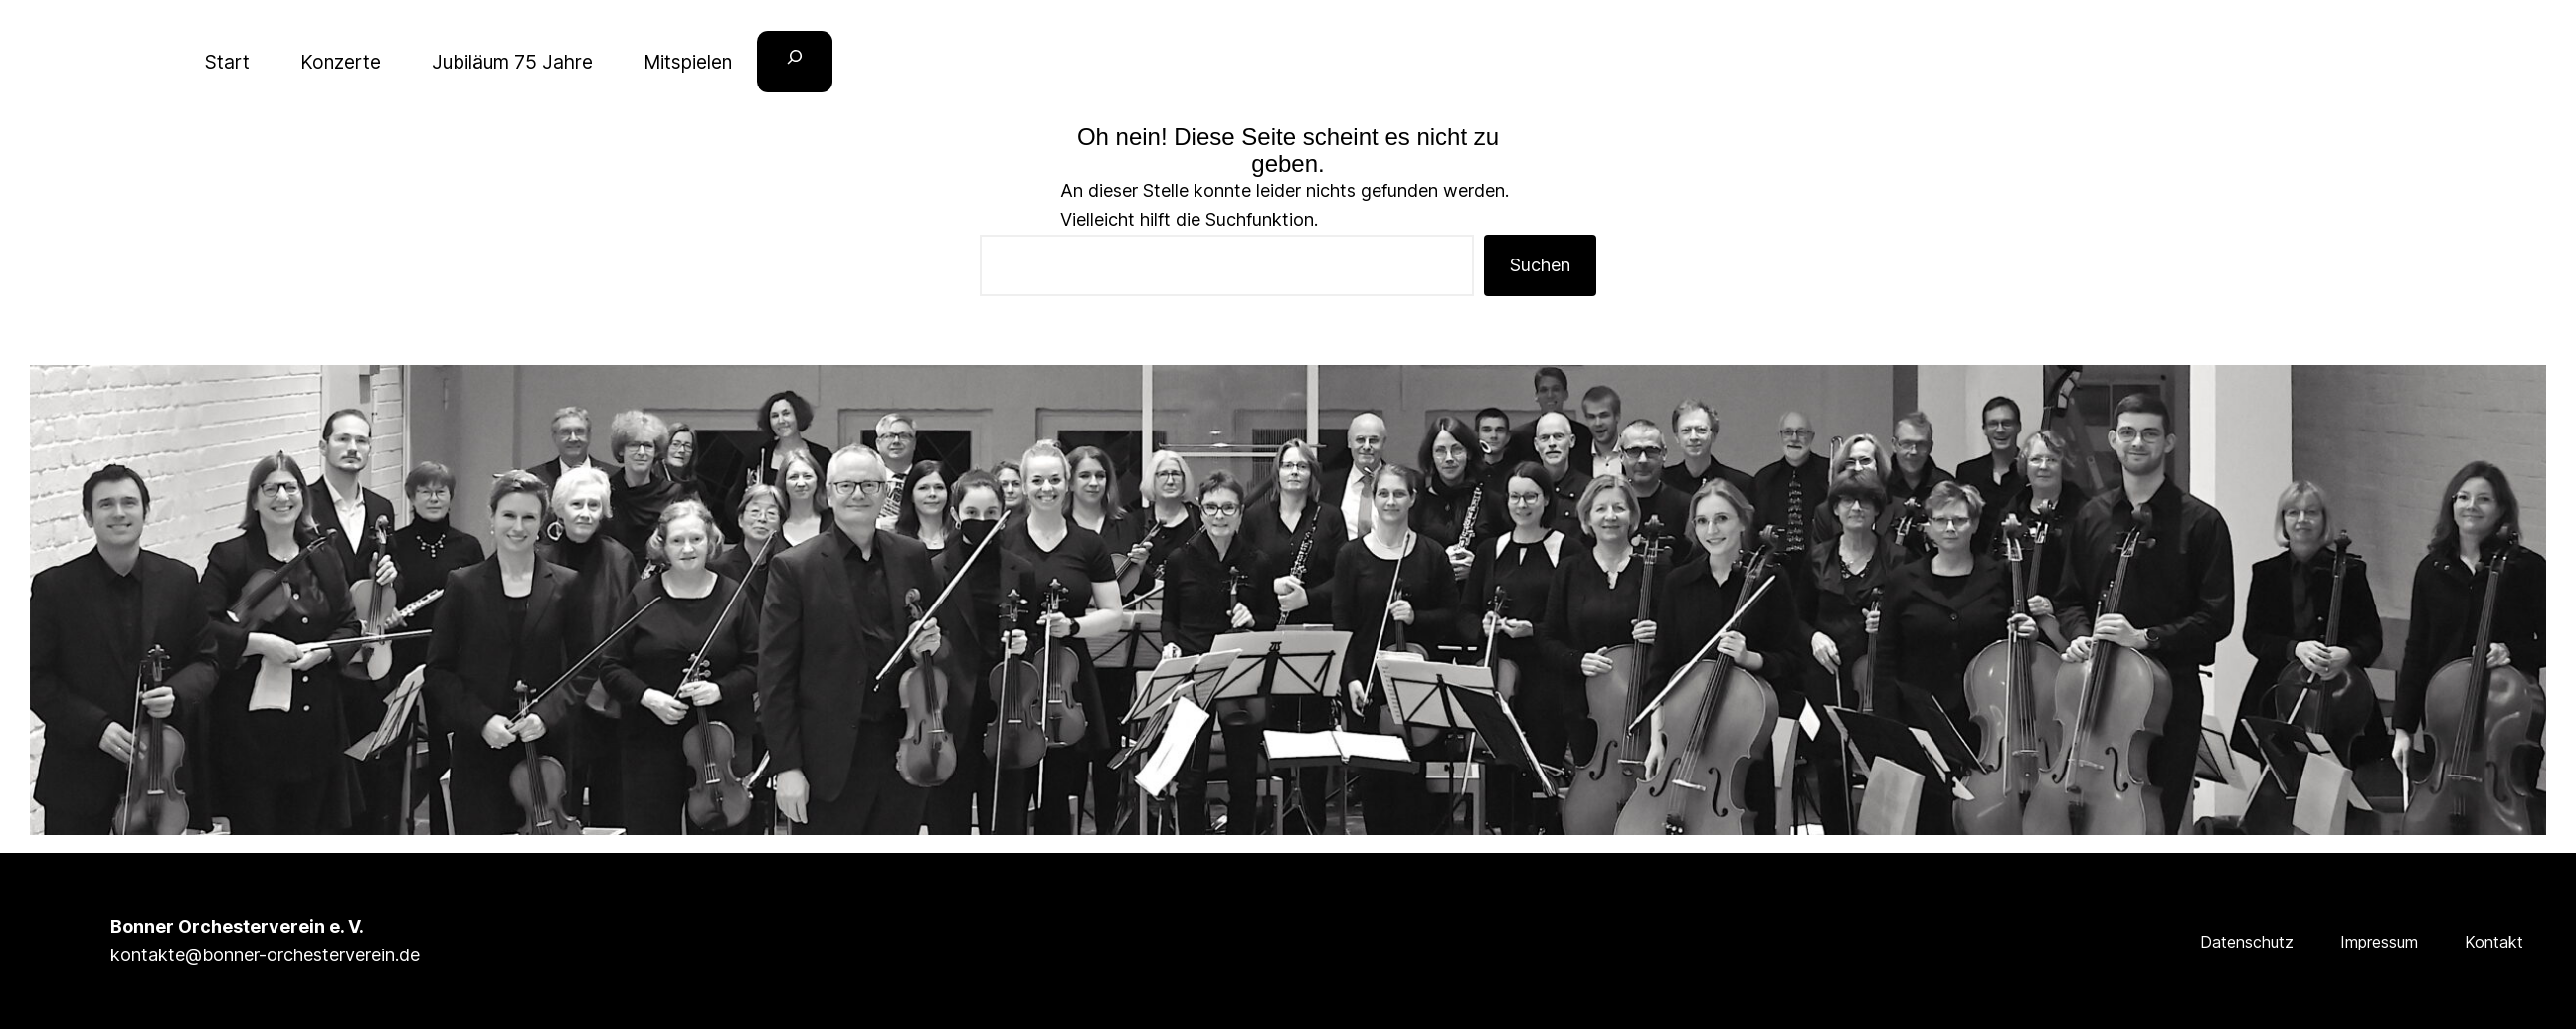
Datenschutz (2247, 941)
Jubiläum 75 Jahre (512, 62)
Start (227, 62)
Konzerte (340, 62)
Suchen (1540, 265)
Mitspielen (688, 62)
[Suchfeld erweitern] (794, 62)
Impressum (2379, 941)
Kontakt (2494, 941)
